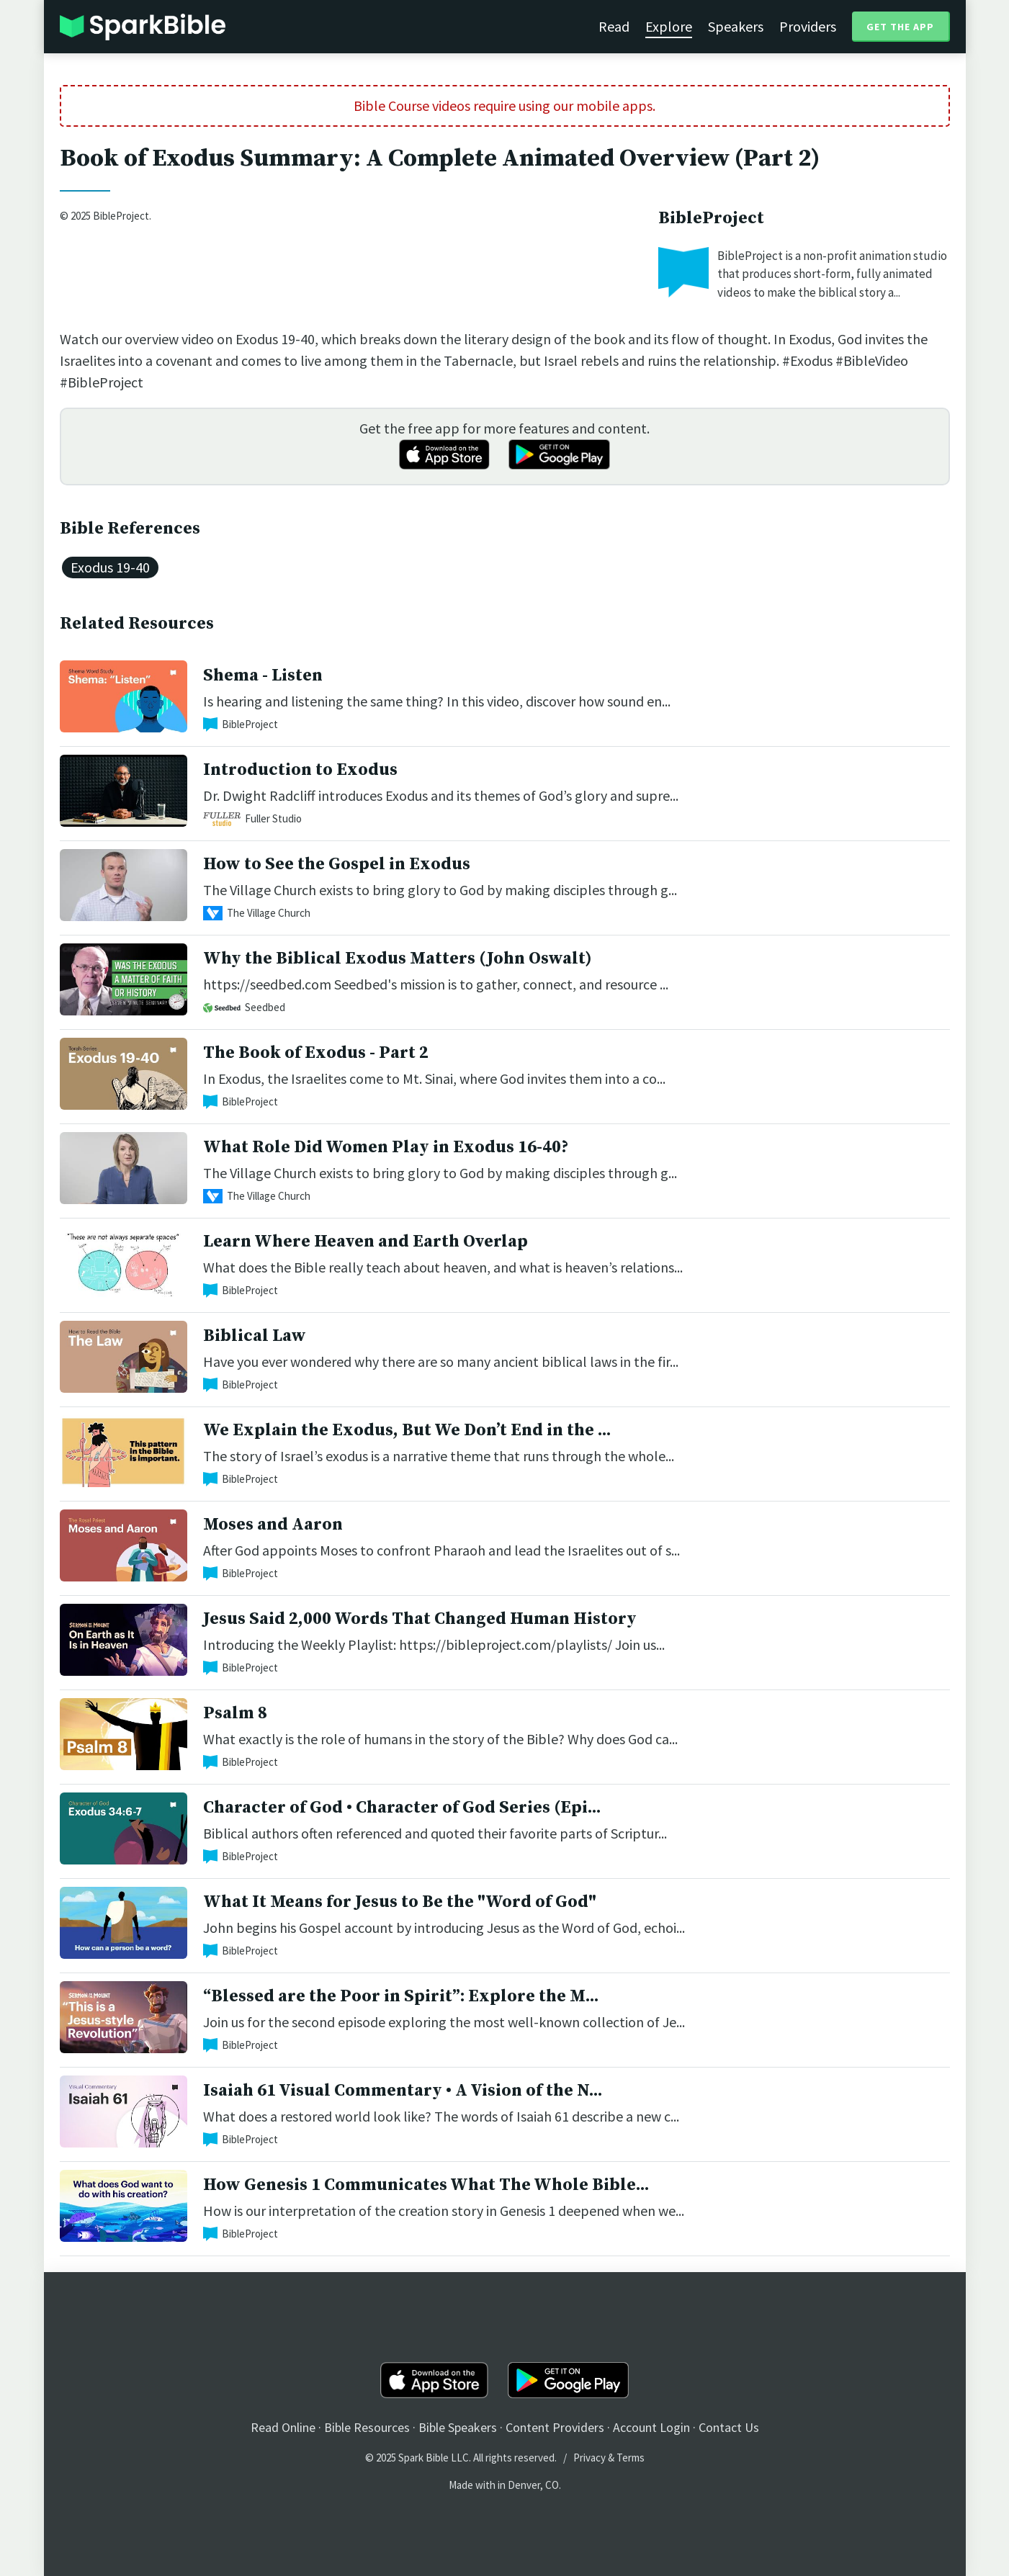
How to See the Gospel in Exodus (336, 864)
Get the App (900, 26)
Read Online (283, 2427)
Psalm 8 (235, 1713)
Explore (668, 26)
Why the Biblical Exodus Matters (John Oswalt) (397, 958)
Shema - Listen (263, 675)
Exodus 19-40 (110, 567)
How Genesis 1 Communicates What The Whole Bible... (426, 2185)
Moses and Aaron (273, 1524)
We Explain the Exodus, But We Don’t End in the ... (407, 1430)
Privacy (589, 2457)
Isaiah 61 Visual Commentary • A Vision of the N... (402, 2090)
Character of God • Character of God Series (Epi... (402, 1807)
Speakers (735, 26)
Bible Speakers (457, 2427)
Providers (807, 26)
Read (613, 26)
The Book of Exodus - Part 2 (316, 1053)
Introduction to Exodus (300, 770)
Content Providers (555, 2427)
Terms (630, 2457)
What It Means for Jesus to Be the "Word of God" (399, 1902)
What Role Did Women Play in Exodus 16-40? (385, 1147)
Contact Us (729, 2427)
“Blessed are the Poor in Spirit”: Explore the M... (400, 1996)
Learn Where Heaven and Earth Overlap (365, 1241)
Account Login (651, 2427)
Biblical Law (254, 1336)
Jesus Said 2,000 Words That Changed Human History (420, 1619)
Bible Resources (367, 2427)
